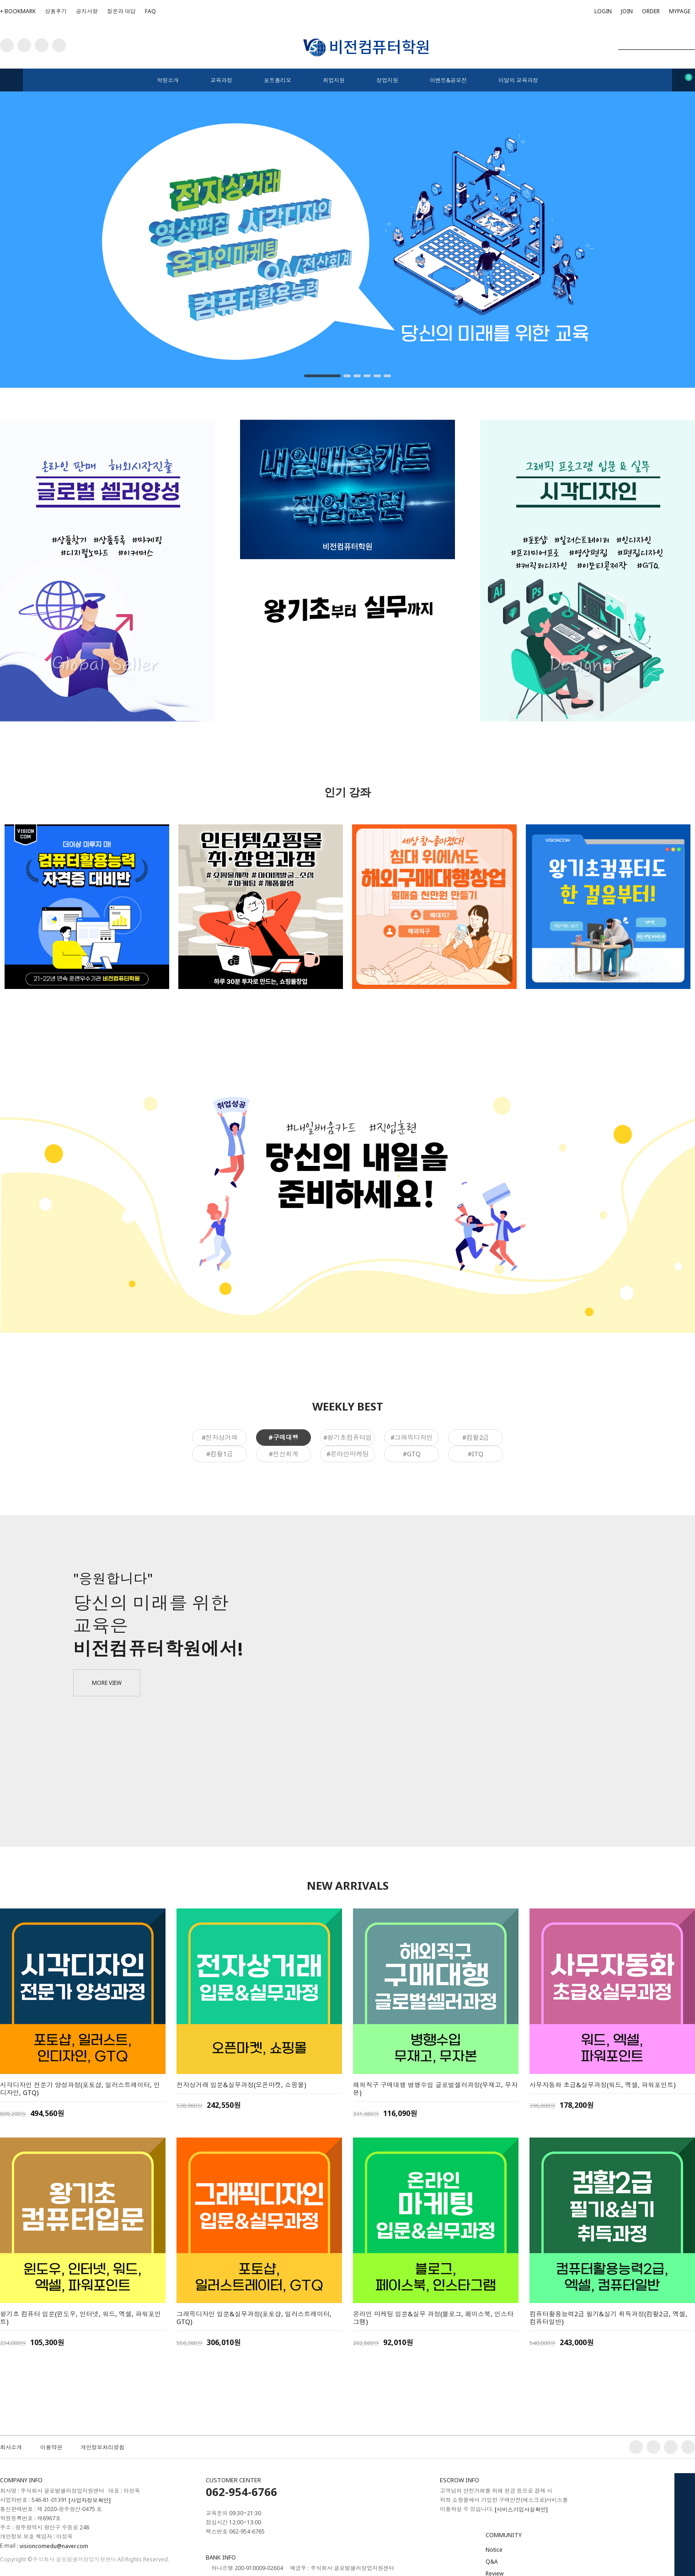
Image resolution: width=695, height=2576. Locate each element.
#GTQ (412, 1453)
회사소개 (11, 2447)
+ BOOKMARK (18, 11)
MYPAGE (679, 11)
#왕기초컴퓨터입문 (347, 1439)
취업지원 (334, 80)
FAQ (150, 11)
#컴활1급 (219, 1453)
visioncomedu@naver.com (54, 2546)
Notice (494, 2550)
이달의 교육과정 (518, 80)
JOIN (626, 13)
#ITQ (475, 1453)
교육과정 (221, 80)
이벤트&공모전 (448, 80)
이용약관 (51, 2447)
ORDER (651, 11)
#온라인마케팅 (347, 1453)
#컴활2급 (475, 1437)
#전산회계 (284, 1453)
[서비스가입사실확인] (521, 2509)
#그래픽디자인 (411, 1437)
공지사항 (87, 11)
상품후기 (56, 11)
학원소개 (168, 80)
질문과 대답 (121, 11)
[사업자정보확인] (90, 2500)
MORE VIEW (107, 1683)
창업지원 (387, 80)
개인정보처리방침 (102, 2447)
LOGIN (603, 11)
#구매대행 (283, 1437)
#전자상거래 (220, 1437)
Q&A (492, 2561)
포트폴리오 (277, 80)
